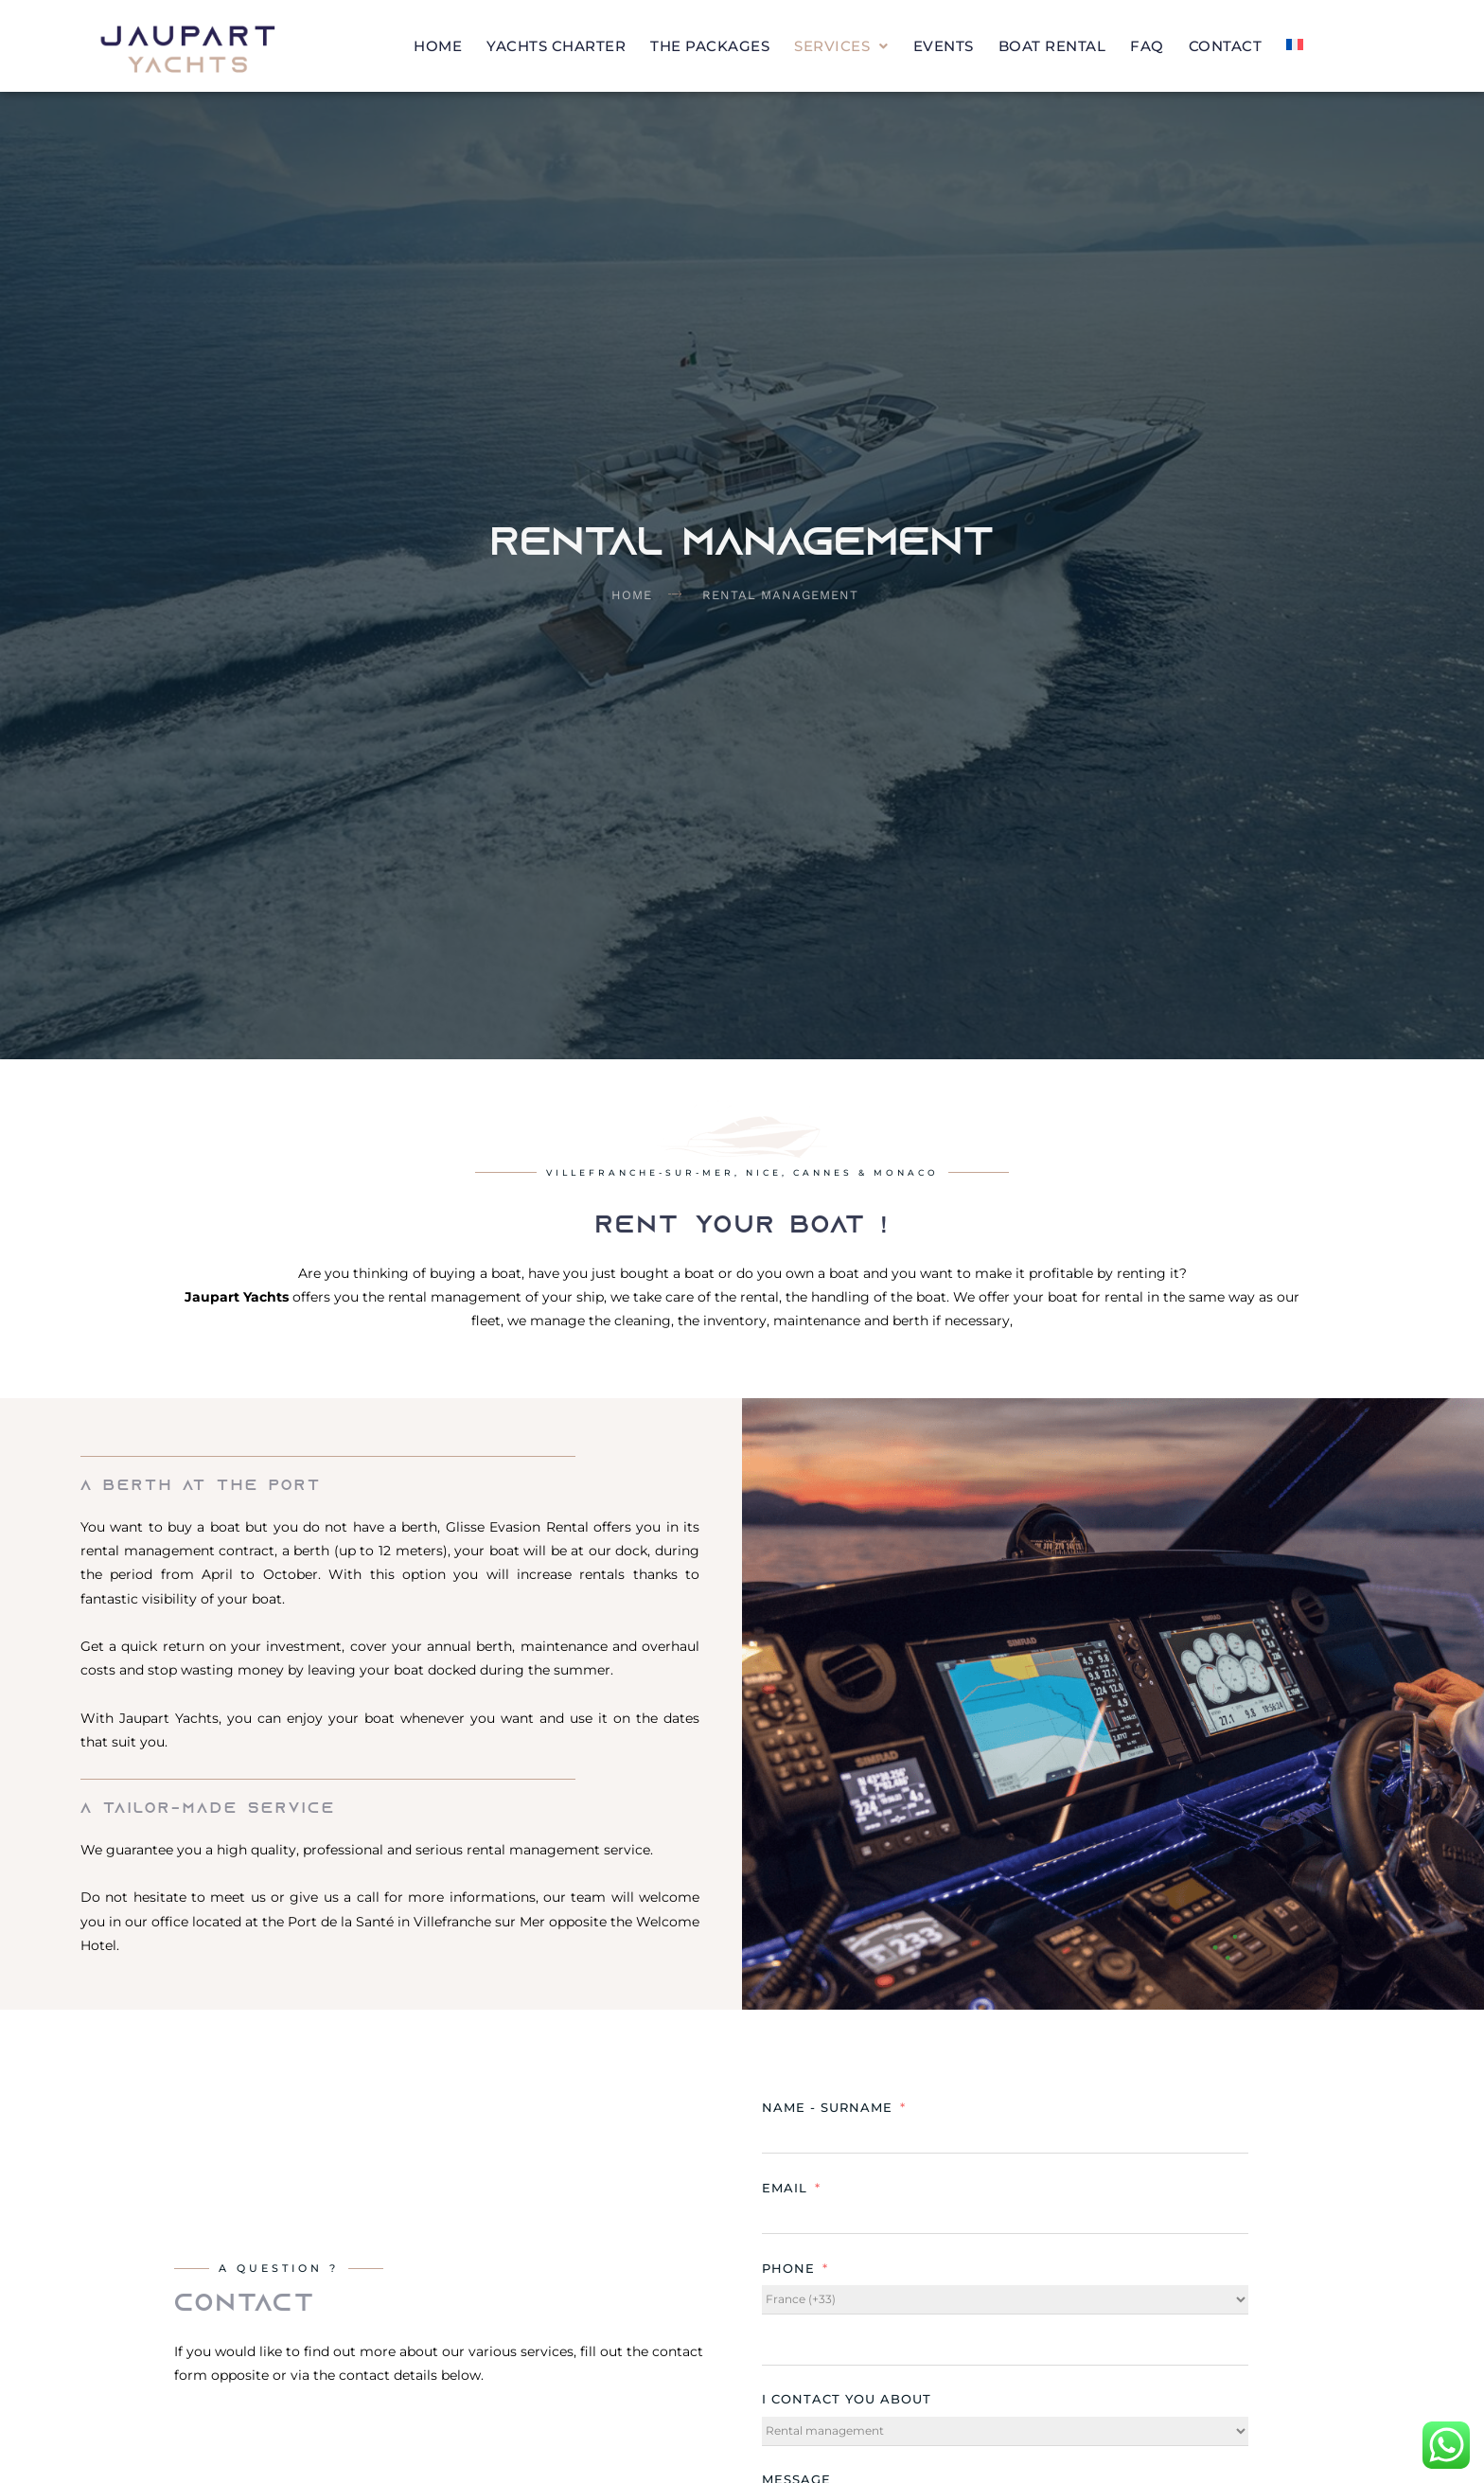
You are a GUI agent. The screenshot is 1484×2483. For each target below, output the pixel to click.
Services (841, 46)
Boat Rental (1052, 46)
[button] (841, 46)
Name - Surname (827, 2107)
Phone (788, 2268)
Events (943, 46)
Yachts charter (556, 46)
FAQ (1147, 46)
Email (784, 2187)
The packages (709, 46)
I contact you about (846, 2398)
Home (438, 46)
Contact (1226, 46)
